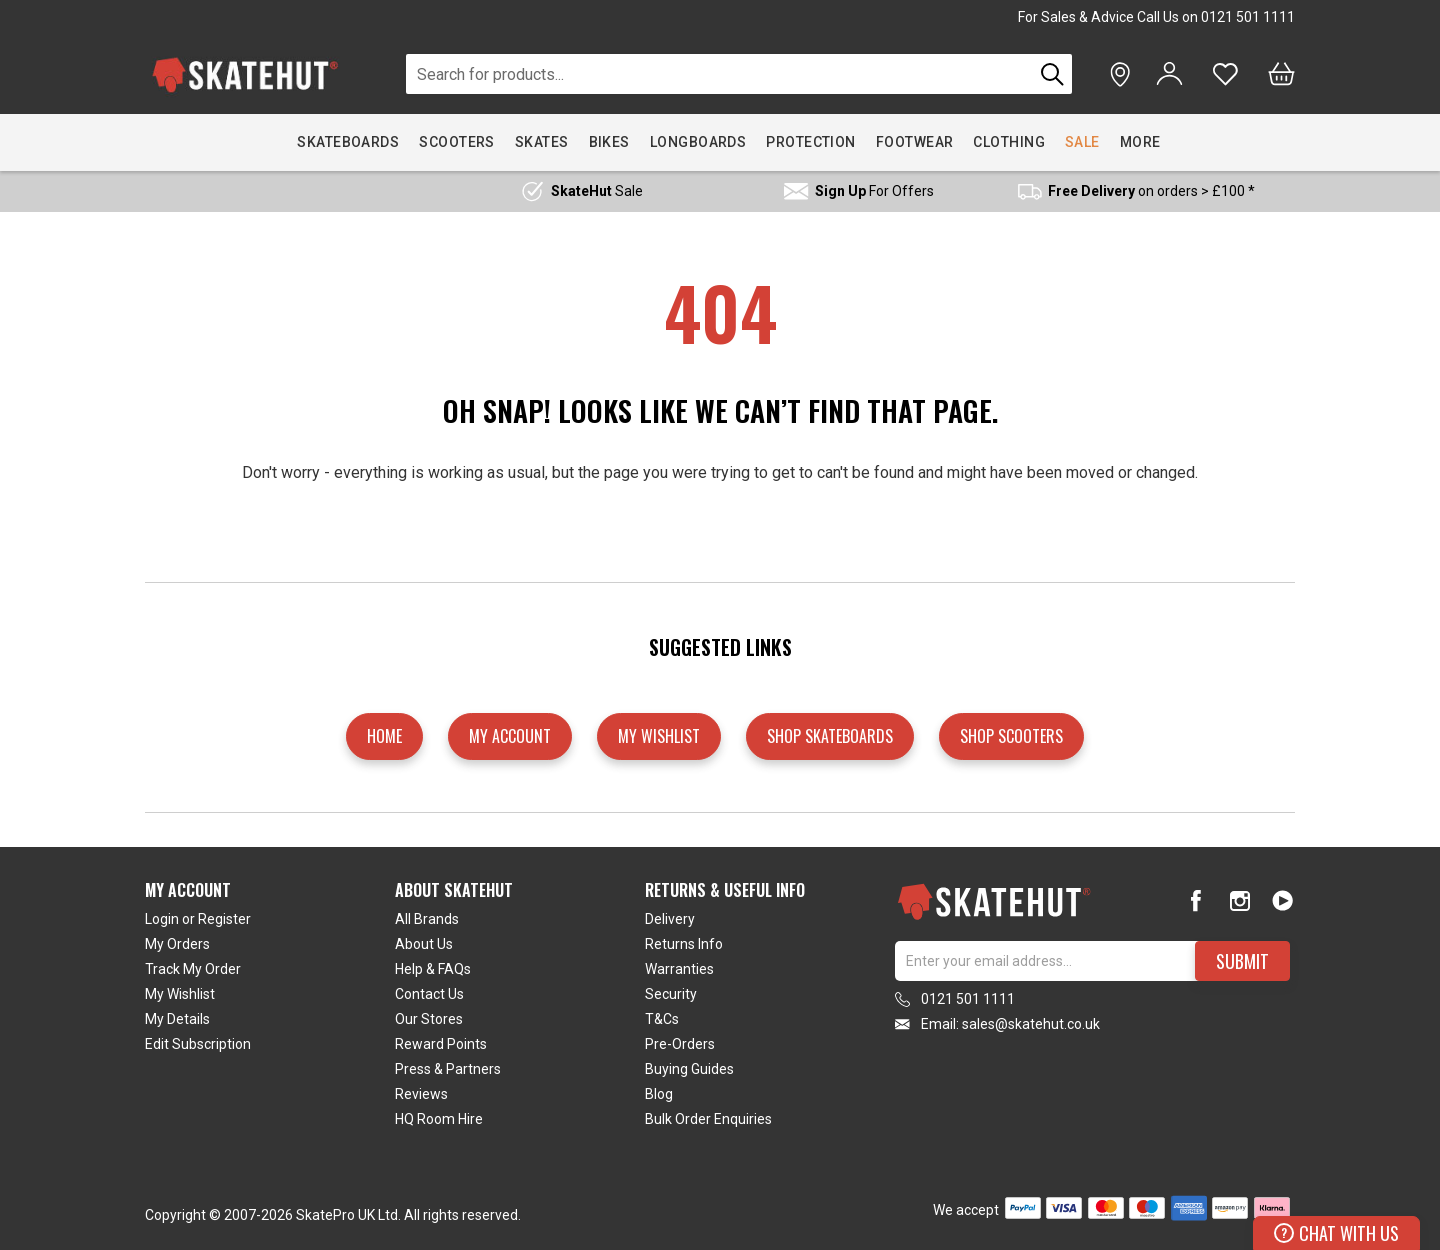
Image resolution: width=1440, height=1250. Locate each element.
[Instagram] (1239, 900)
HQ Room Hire (439, 1119)
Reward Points (441, 1044)
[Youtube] (1282, 900)
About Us (424, 944)
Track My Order (193, 969)
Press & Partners (448, 1069)
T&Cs (662, 1019)
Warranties (679, 969)
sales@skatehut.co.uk (1031, 1024)
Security (671, 994)
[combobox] (719, 74)
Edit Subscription (198, 1044)
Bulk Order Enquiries (708, 1119)
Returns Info (684, 944)
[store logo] (245, 74)
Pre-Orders (680, 1044)
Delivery (670, 919)
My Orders (177, 944)
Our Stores (429, 1019)
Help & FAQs (433, 969)
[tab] (270, 1008)
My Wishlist (180, 994)
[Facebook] (1196, 900)
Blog (659, 1094)
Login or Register (198, 919)
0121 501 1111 (1248, 17)
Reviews (421, 1094)
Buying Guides (689, 1069)
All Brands (427, 919)
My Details (177, 1019)
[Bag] (1281, 74)
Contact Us (429, 994)
